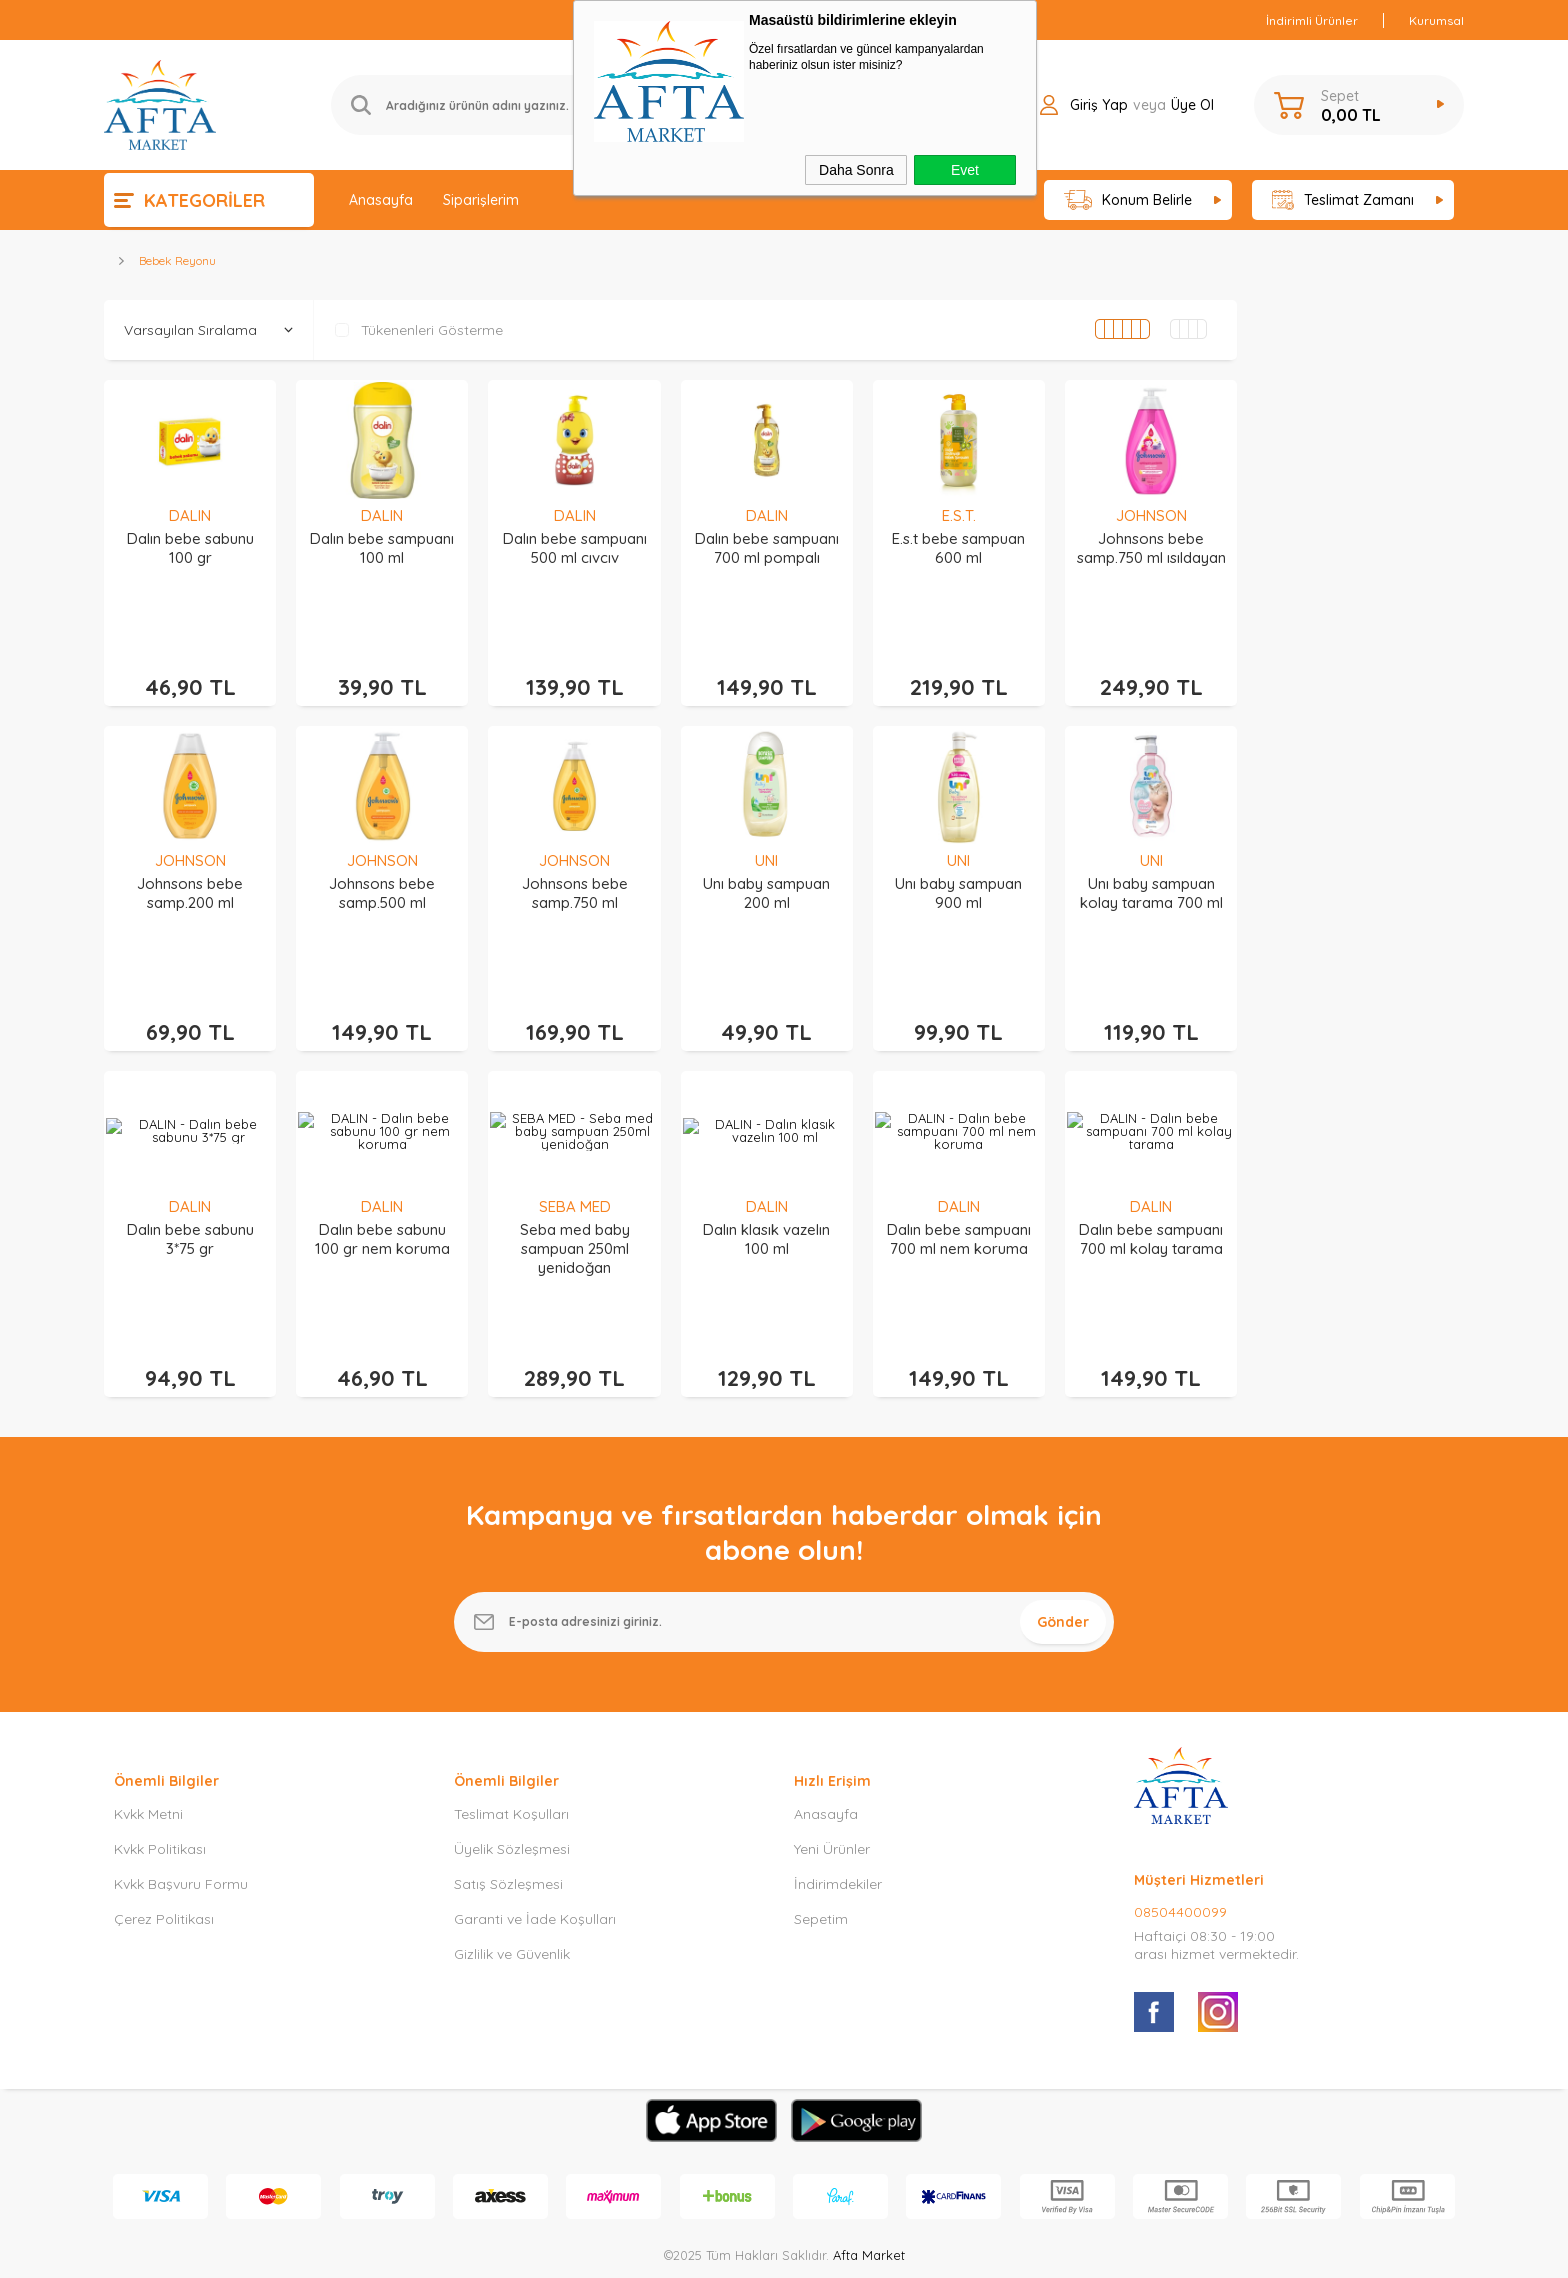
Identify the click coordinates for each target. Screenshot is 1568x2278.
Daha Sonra (856, 170)
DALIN (190, 515)
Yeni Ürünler (832, 1759)
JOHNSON (1151, 515)
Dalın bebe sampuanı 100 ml (382, 548)
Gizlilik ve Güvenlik (512, 1864)
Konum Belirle (1128, 200)
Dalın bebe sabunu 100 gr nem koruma (382, 1179)
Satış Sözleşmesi (508, 1794)
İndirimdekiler (838, 1794)
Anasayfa (381, 200)
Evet (965, 170)
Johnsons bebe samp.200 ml (190, 863)
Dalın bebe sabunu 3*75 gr (190, 1179)
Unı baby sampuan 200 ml (766, 863)
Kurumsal (1436, 20)
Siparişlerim (481, 200)
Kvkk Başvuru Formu (181, 1794)
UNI (766, 830)
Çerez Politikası (164, 1829)
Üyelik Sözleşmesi (512, 1759)
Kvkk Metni (148, 1724)
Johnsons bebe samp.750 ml (575, 863)
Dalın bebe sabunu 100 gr (190, 548)
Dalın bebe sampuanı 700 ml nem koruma (959, 1179)
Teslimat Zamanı (1343, 200)
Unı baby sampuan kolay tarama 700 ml (1151, 863)
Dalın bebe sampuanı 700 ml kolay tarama (1151, 1179)
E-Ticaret (727, 2252)
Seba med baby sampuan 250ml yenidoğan (575, 1188)
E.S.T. (959, 515)
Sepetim (821, 1829)
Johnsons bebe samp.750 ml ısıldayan (1151, 548)
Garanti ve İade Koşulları (535, 1829)
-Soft (681, 2252)
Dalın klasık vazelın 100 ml (766, 1179)
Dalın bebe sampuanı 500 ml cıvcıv (575, 548)
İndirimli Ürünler (1312, 20)
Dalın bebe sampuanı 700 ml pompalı (767, 548)
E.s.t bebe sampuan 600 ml (958, 548)
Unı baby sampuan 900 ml (958, 863)
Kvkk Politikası (160, 1759)
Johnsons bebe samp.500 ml (382, 863)
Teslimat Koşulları (511, 1724)
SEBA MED (575, 1146)
